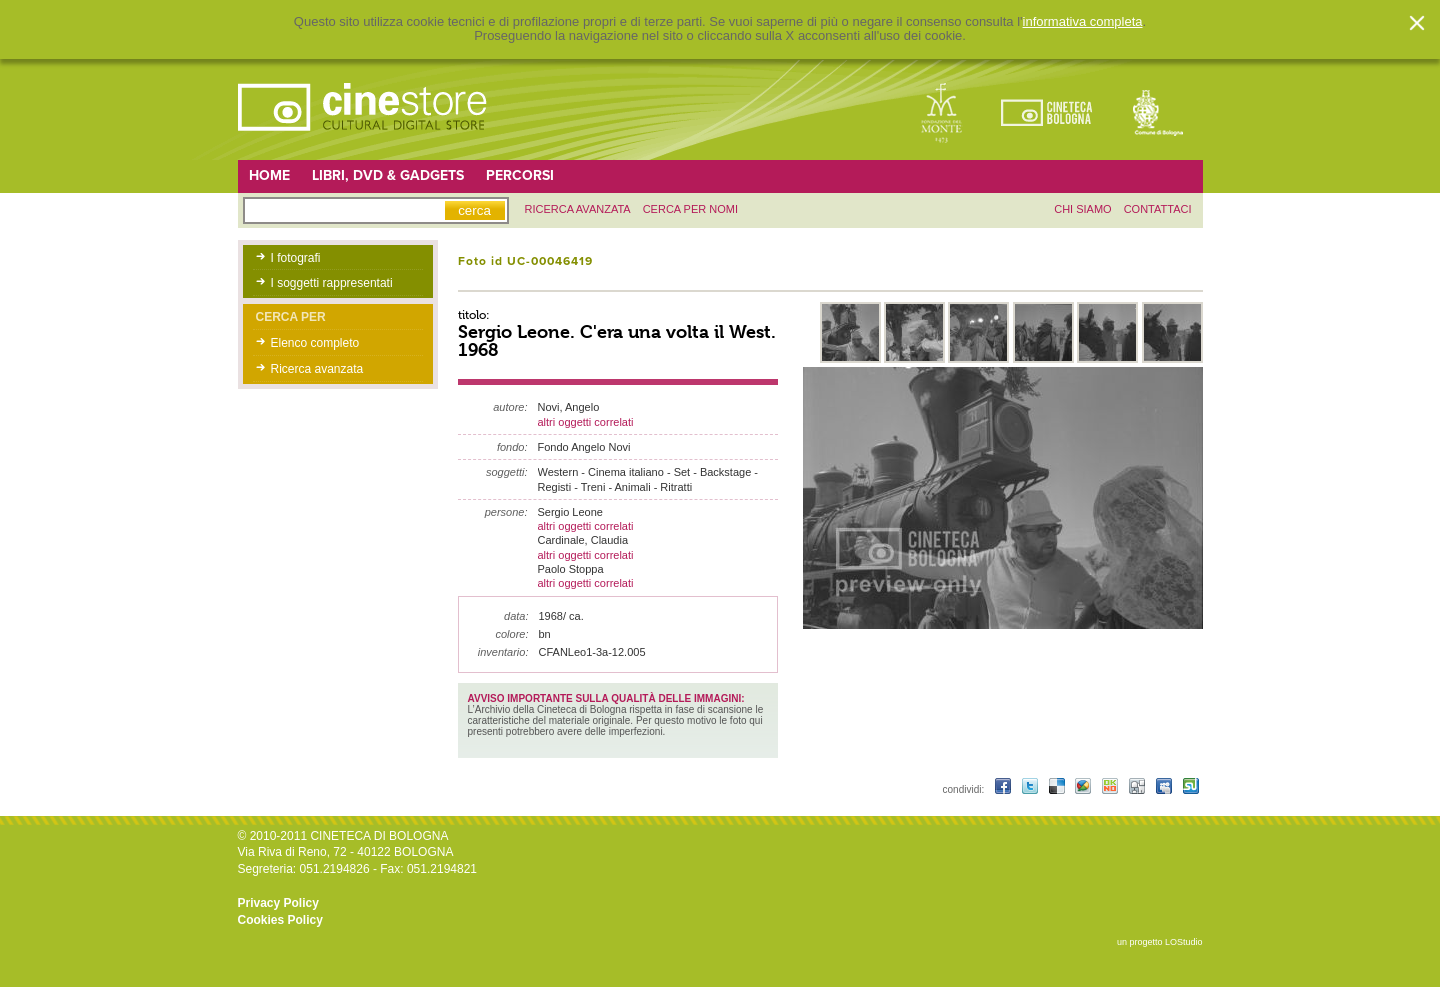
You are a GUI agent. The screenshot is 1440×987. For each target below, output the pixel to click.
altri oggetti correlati (586, 422)
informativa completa (1083, 22)
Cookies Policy (280, 920)
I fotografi (296, 258)
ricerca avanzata (578, 209)
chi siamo (1082, 209)
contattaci (1158, 209)
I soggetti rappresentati (332, 283)
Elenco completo (315, 343)
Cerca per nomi (690, 209)
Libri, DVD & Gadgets (388, 175)
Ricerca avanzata (317, 369)
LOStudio (1184, 942)
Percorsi (520, 175)
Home (269, 175)
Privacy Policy (278, 903)
